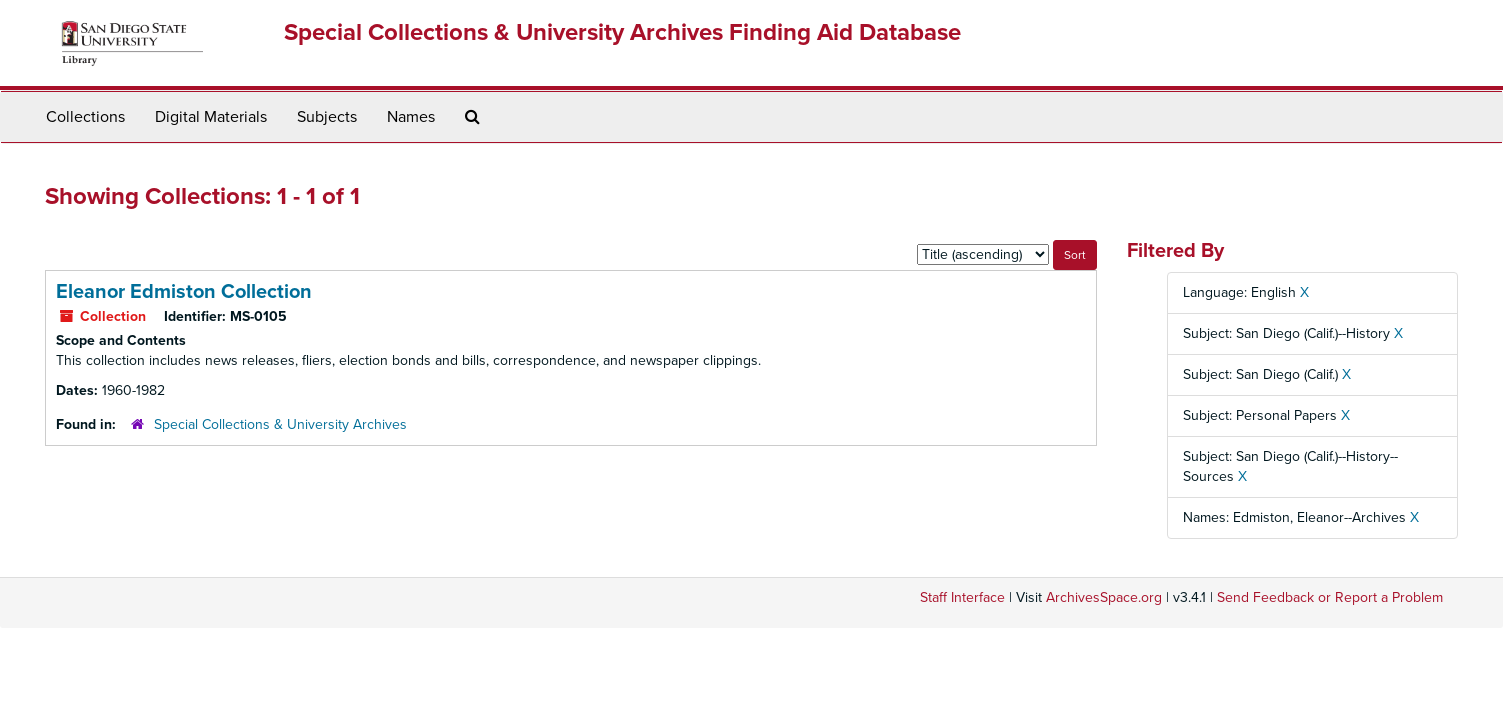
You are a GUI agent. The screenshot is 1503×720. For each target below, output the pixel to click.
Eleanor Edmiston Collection (184, 292)
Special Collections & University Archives (280, 424)
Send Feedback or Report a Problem (1330, 597)
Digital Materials (211, 117)
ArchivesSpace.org (1104, 597)
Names (411, 117)
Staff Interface (962, 597)
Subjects (327, 117)
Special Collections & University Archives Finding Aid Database (622, 32)
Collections (85, 117)
